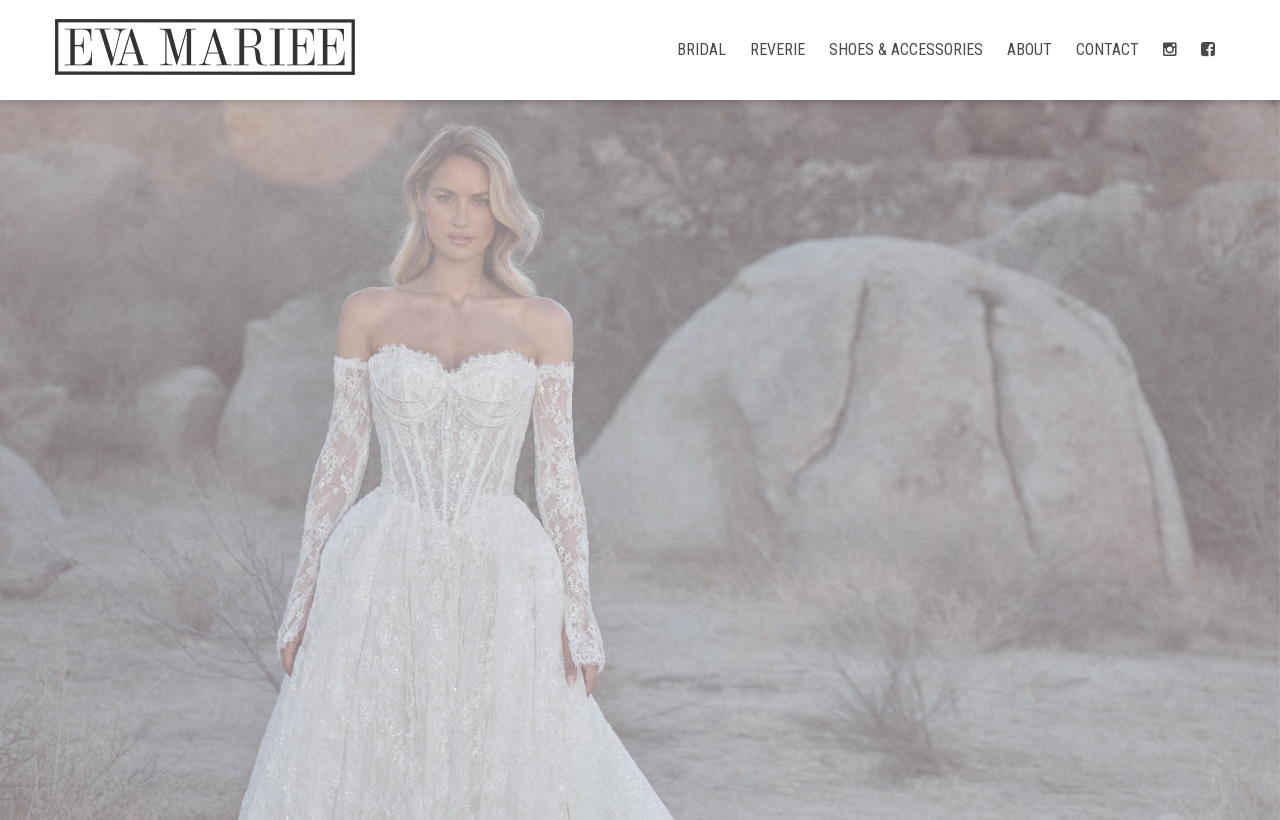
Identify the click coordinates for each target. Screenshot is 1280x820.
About (1029, 49)
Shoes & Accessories (906, 49)
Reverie (777, 49)
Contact (1107, 49)
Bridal (701, 49)
